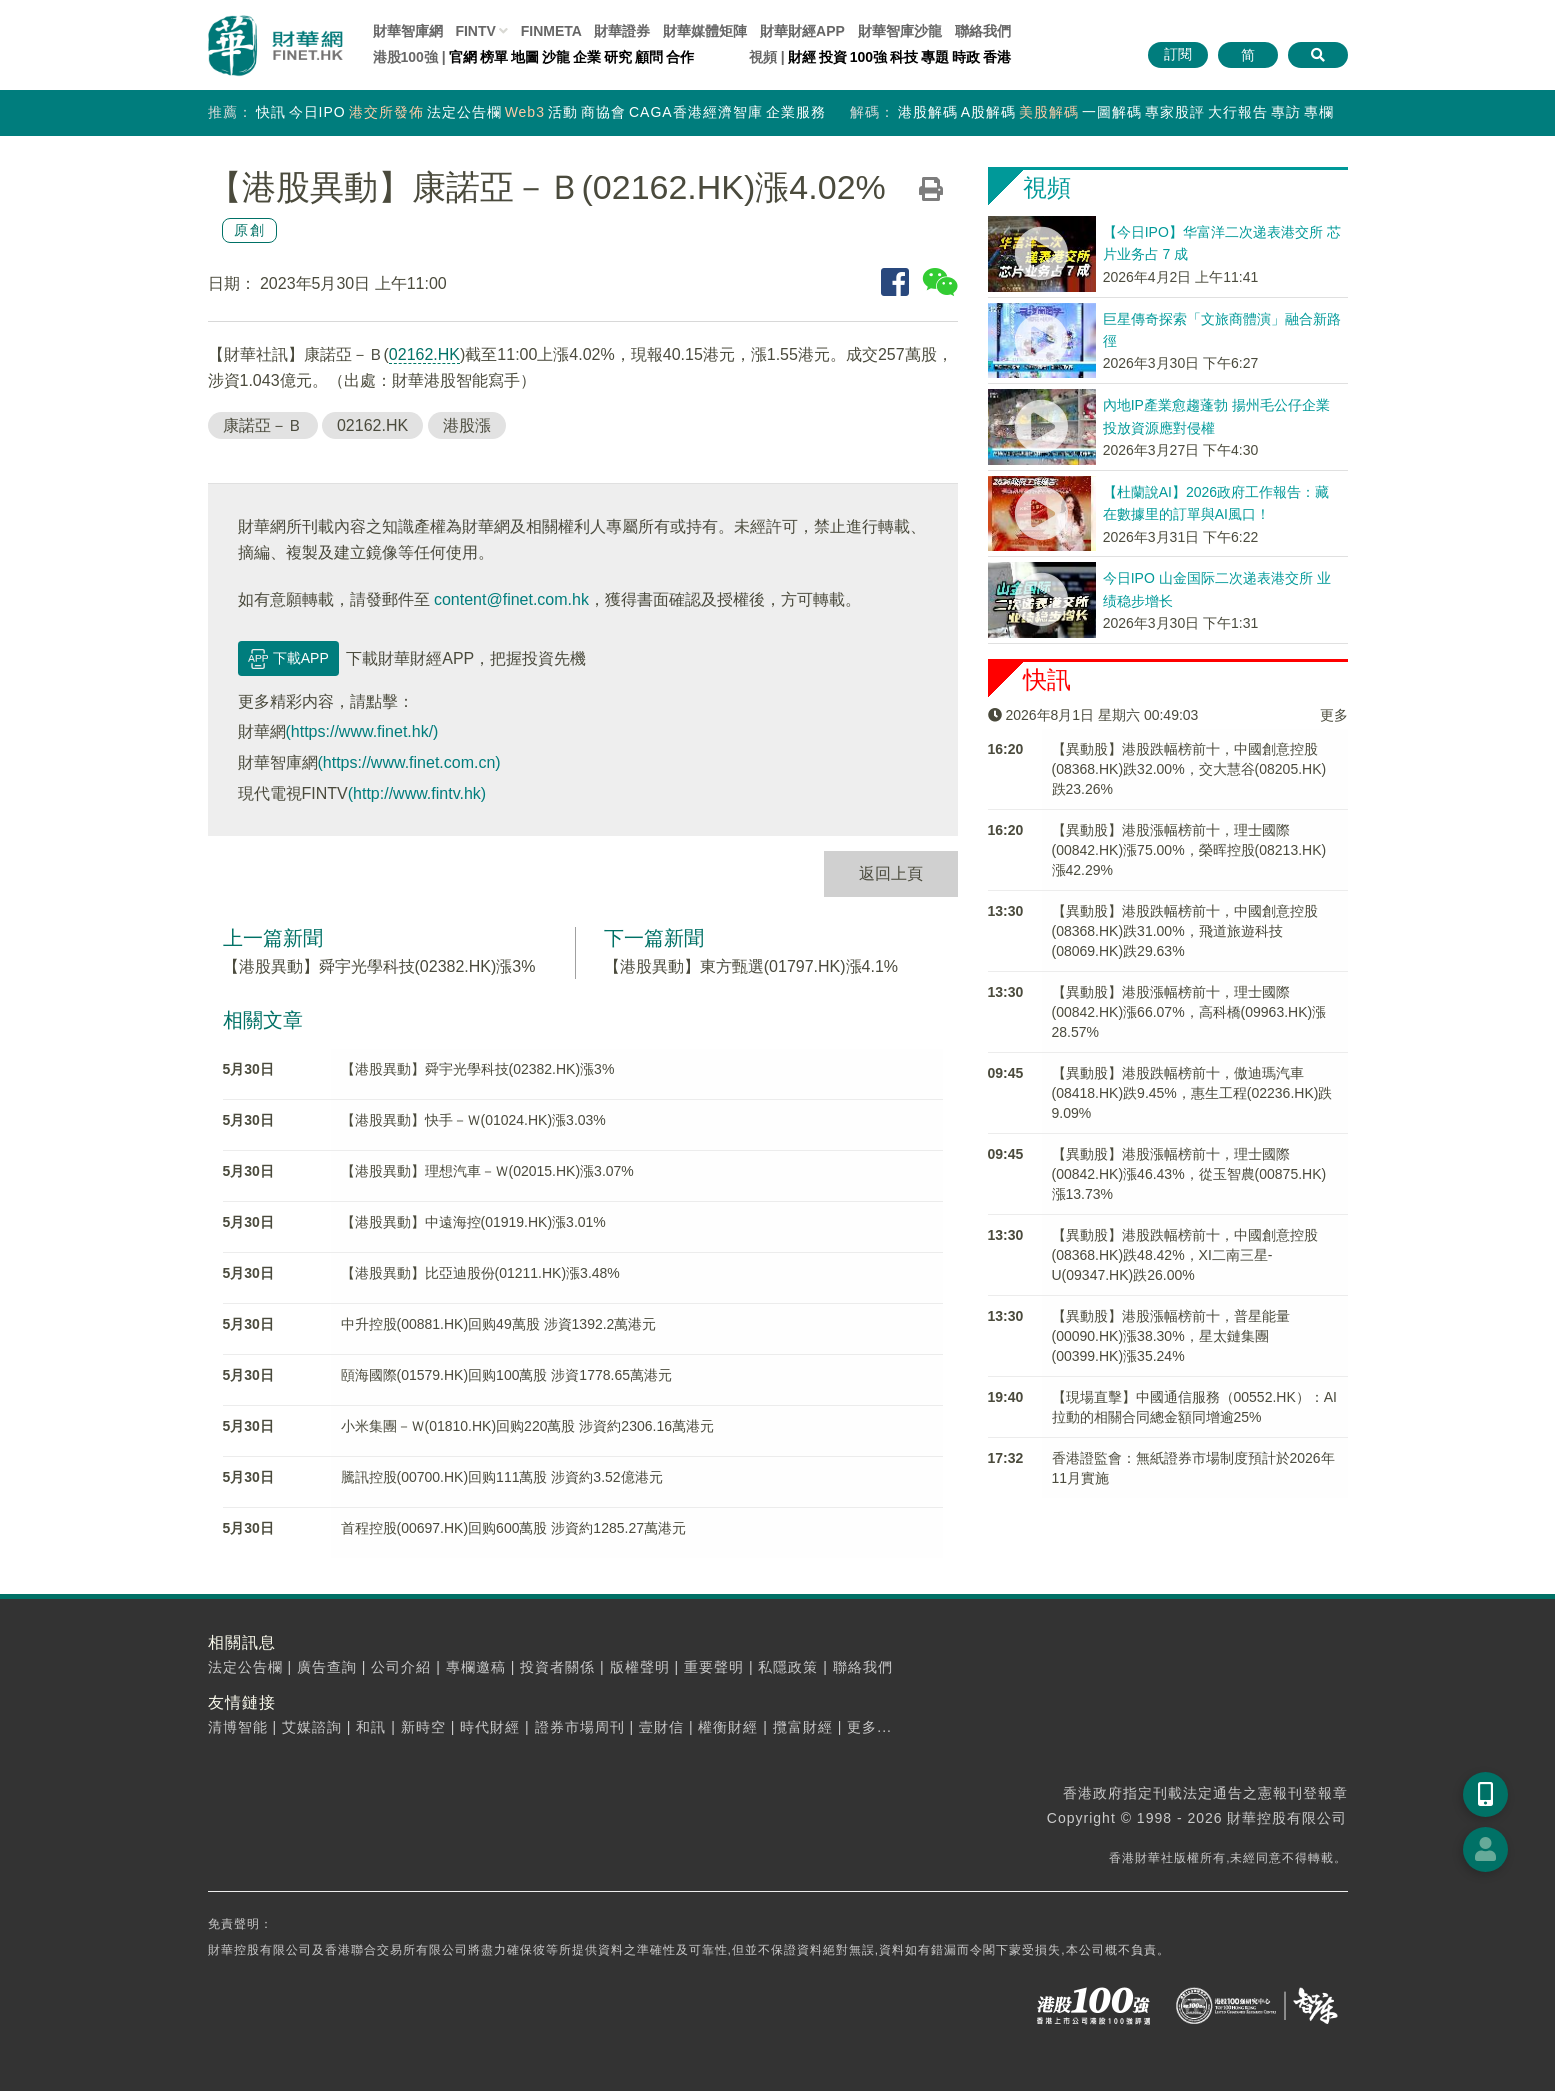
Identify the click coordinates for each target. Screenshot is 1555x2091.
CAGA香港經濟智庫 (696, 112)
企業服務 (796, 112)
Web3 (525, 112)
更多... (869, 1727)
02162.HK (424, 354)
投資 (833, 57)
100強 (868, 57)
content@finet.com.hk (511, 599)
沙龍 (556, 57)
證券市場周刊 (580, 1727)
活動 (563, 112)
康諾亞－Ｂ (263, 425)
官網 (463, 57)
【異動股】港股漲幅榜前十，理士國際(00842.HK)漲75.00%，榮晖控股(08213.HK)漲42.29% (1189, 850)
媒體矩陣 (705, 31)
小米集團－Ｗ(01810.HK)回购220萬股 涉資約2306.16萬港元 (527, 1426)
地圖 (525, 57)
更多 (1334, 715)
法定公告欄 (464, 112)
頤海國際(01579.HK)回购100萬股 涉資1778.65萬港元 (506, 1375)
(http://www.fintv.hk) (417, 793)
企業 (587, 57)
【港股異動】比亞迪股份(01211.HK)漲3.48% (480, 1273)
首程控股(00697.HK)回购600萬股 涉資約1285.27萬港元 (513, 1528)
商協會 (603, 112)
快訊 (271, 112)
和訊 (371, 1727)
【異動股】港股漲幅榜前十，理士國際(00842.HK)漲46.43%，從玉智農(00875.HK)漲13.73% (1189, 1174)
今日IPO (317, 112)
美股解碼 (1049, 112)
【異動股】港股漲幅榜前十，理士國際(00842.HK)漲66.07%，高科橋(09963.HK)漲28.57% (1189, 1012)
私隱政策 (788, 1667)
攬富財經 (803, 1727)
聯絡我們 (983, 31)
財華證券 (622, 31)
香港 (997, 57)
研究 (618, 57)
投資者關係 (557, 1667)
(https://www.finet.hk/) (362, 731)
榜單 (494, 57)
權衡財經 (728, 1727)
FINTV (475, 31)
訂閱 (1178, 54)
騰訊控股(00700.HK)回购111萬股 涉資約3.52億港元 (502, 1477)
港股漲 (467, 425)
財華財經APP (802, 31)
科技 (904, 57)
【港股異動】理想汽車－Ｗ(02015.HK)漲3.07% (487, 1171)
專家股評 (1175, 112)
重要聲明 (714, 1667)
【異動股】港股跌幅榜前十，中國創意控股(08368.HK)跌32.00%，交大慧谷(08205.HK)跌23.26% (1189, 769)
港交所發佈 (386, 112)
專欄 (1319, 112)
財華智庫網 (408, 31)
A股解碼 (988, 112)
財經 (802, 57)
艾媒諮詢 (312, 1727)
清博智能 (238, 1727)
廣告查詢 (327, 1667)
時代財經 (490, 1727)
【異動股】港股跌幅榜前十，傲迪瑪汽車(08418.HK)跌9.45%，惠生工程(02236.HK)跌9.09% (1192, 1093)
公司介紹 (401, 1667)
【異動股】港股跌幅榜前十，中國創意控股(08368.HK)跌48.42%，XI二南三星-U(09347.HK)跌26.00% (1185, 1255)
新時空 (423, 1727)
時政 (966, 57)
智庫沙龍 (900, 31)
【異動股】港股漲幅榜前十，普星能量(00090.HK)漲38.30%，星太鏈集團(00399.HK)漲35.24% (1171, 1336)
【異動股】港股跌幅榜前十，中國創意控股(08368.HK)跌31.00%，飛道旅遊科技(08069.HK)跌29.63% (1185, 931)
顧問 (649, 57)
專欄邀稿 (476, 1667)
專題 (935, 57)
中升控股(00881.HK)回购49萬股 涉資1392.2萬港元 (499, 1324)
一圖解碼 (1112, 112)
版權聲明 (640, 1667)
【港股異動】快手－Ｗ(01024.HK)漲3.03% (473, 1120)
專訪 (1286, 112)
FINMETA (551, 31)
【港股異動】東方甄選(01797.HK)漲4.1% (751, 966)
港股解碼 (928, 112)
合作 (680, 57)
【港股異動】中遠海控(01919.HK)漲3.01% (473, 1222)
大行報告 (1238, 112)
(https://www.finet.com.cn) (409, 762)
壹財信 (661, 1727)
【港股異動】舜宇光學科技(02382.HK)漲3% (379, 966)
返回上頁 (891, 873)
